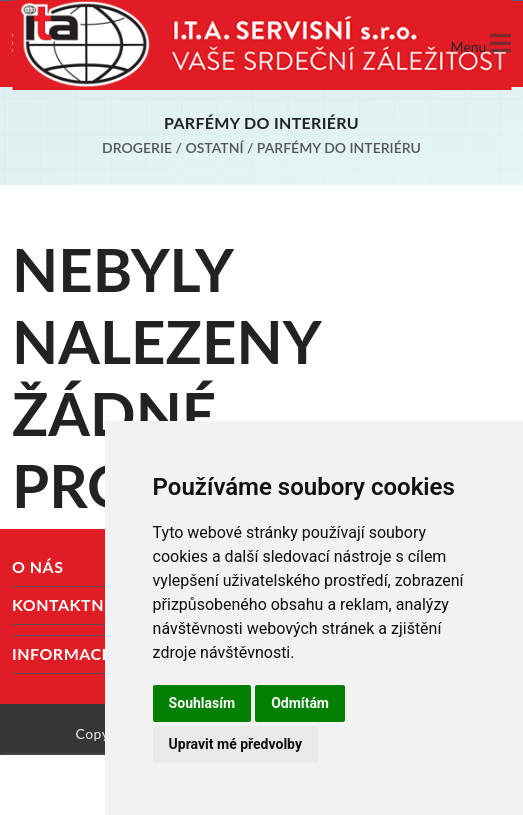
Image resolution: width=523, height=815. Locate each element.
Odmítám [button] (300, 703)
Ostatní (214, 147)
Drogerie (137, 147)
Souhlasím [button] (202, 703)
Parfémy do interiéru (339, 147)
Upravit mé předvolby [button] (235, 744)
